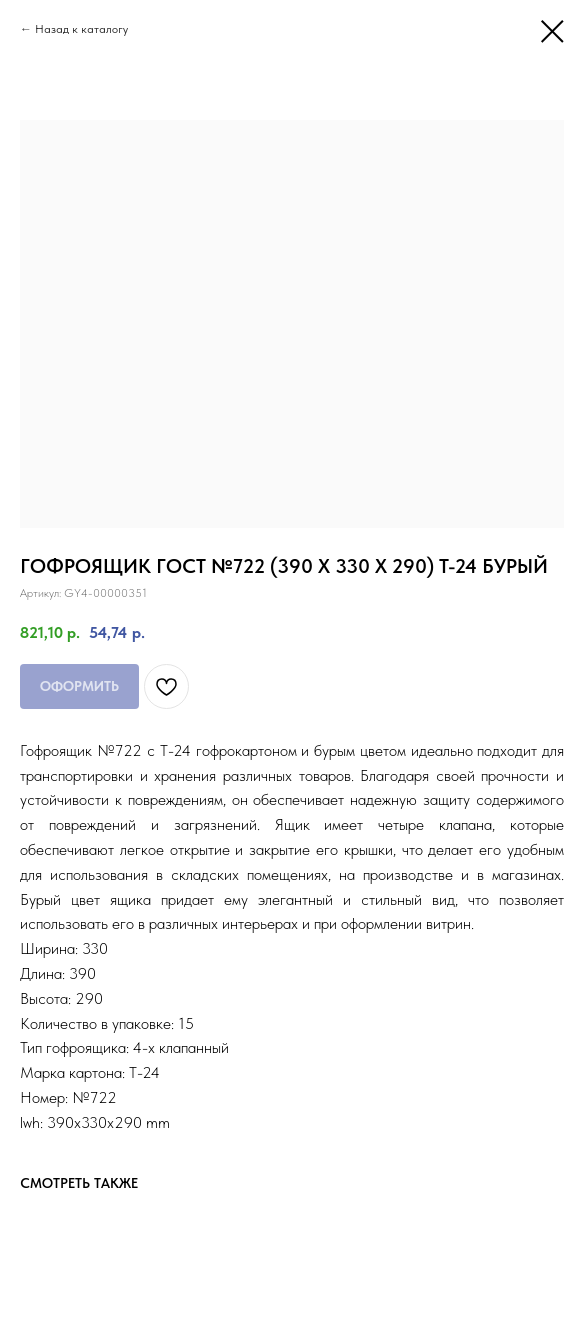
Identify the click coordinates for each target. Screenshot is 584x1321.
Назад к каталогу (81, 29)
